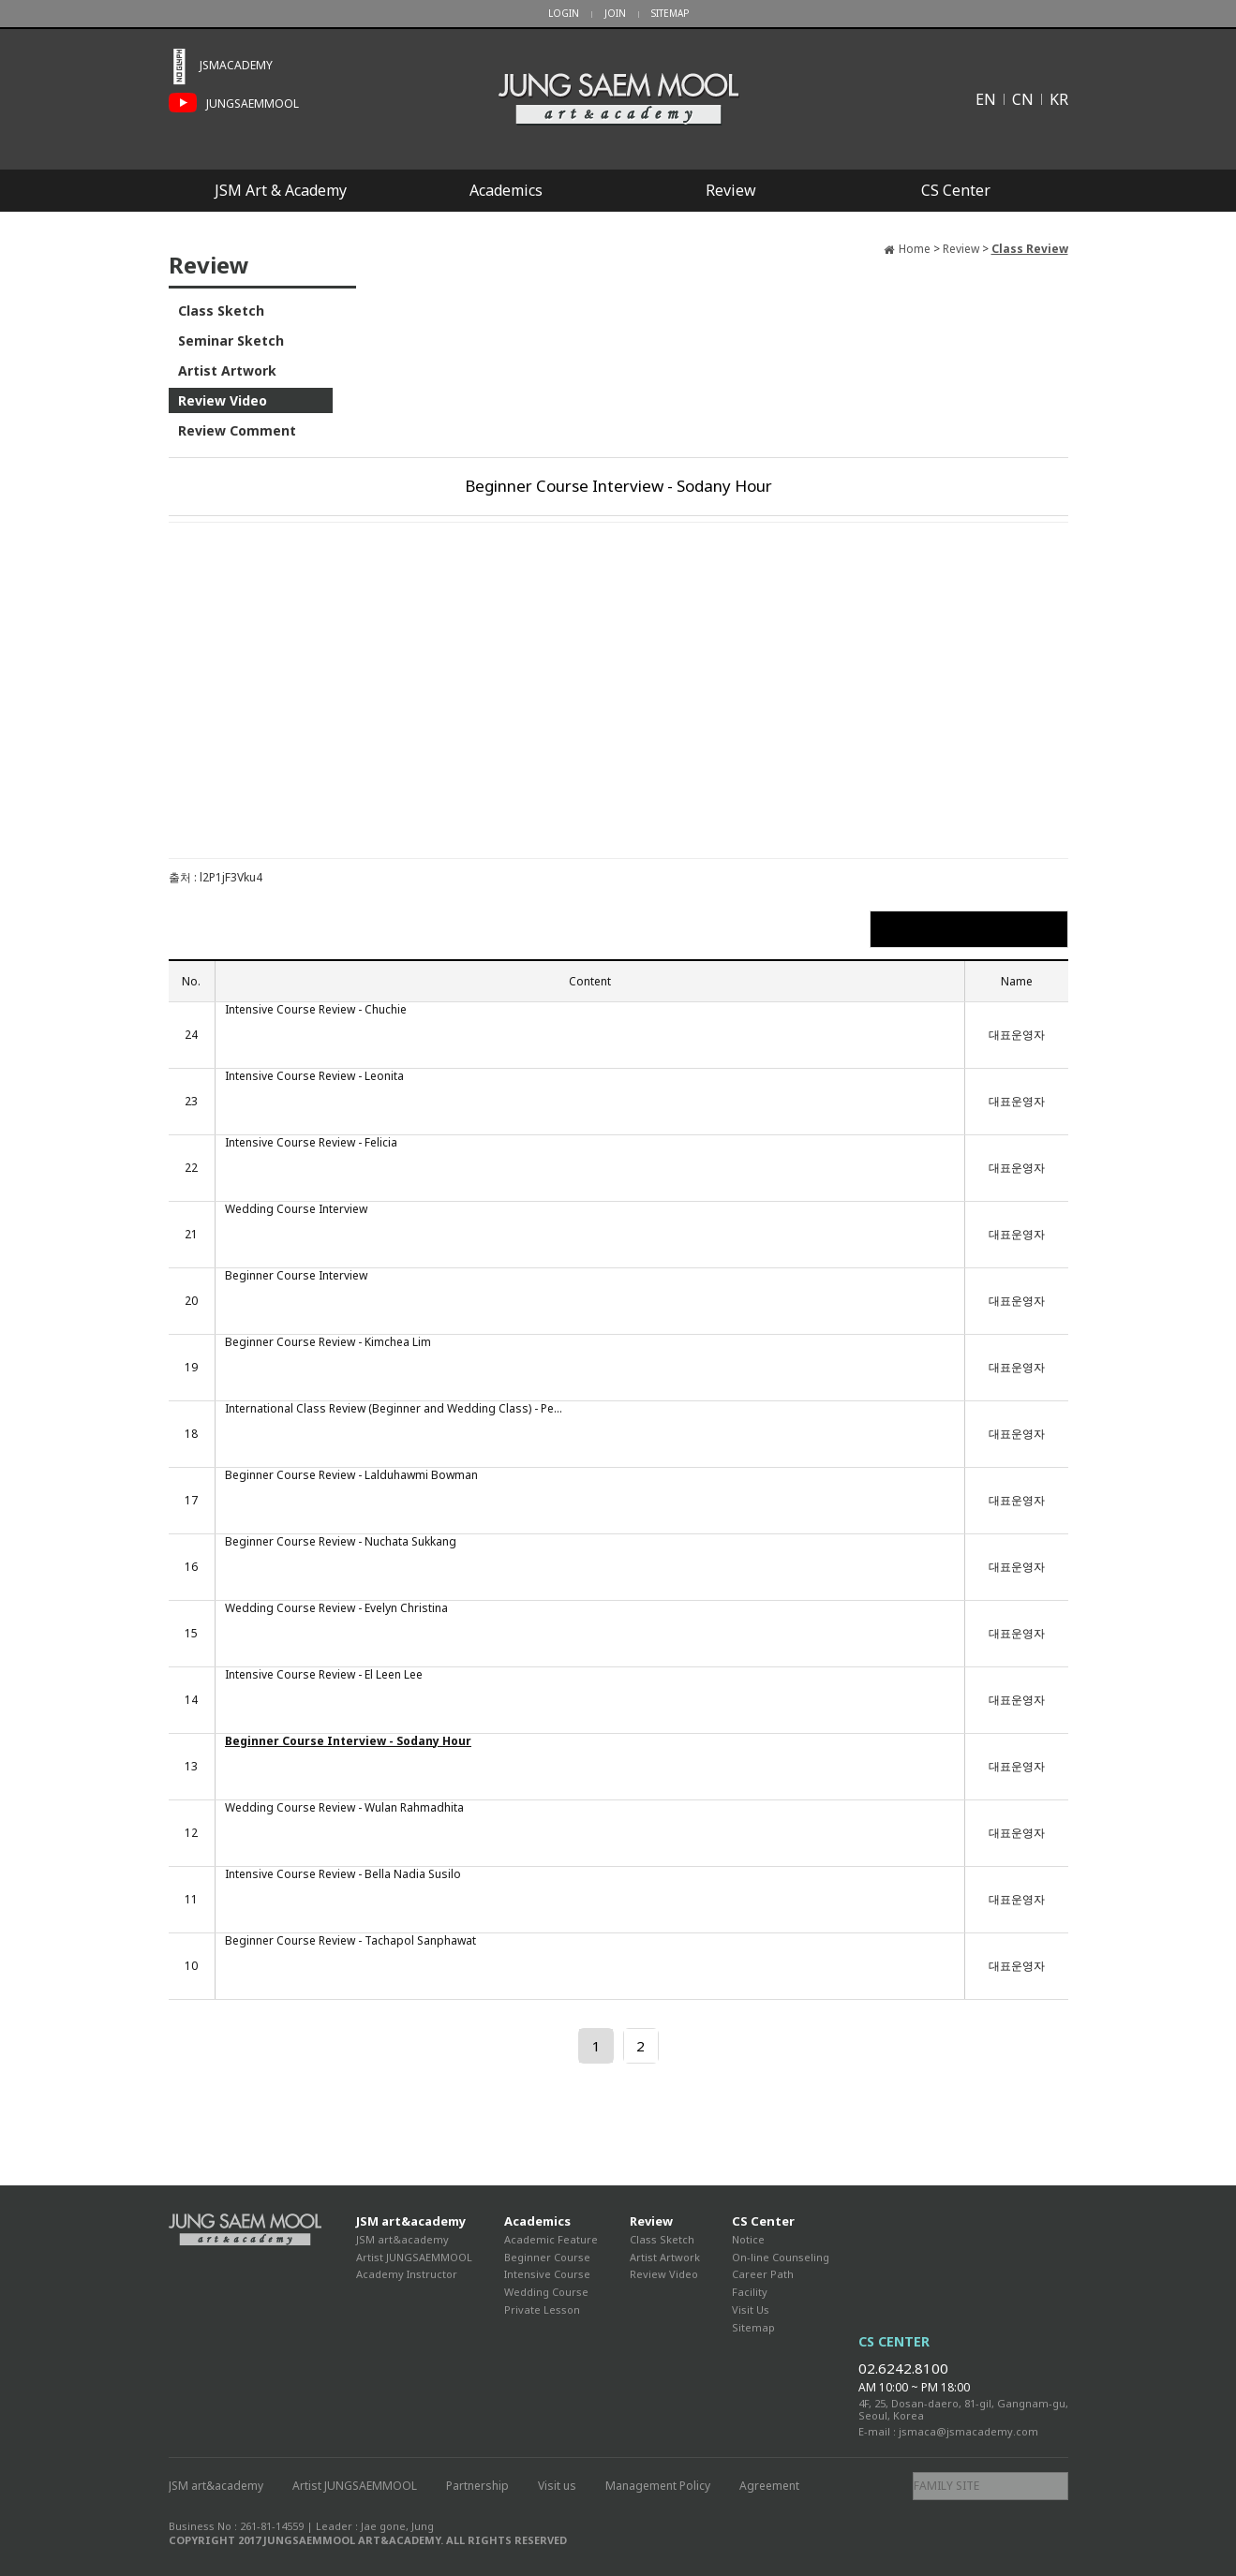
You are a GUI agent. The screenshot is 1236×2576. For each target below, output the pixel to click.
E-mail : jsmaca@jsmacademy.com (948, 2431)
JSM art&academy (411, 2221)
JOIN (615, 13)
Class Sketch (221, 310)
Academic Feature (551, 2239)
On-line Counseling (780, 2257)
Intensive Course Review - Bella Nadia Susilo (343, 1874)
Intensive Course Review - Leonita (314, 1076)
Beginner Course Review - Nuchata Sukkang (340, 1541)
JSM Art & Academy (281, 190)
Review (731, 190)
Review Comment (237, 430)
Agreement (769, 2486)
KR (1059, 99)
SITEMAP (670, 13)
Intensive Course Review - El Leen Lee (324, 1674)
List (968, 929)
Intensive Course (547, 2274)
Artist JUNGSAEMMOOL (414, 2257)
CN (1023, 99)
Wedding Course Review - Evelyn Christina (336, 1608)
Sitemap (753, 2327)
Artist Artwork (227, 370)
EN (985, 99)
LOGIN (563, 13)
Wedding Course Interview (296, 1209)
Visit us (557, 2486)
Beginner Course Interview (296, 1275)
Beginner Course (547, 2257)
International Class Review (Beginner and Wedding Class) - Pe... (393, 1408)
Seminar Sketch (231, 340)
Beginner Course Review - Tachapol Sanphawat (350, 1940)
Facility (749, 2292)
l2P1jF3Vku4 (231, 877)
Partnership (477, 2486)
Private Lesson (542, 2309)
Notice (748, 2239)
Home (915, 249)
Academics (506, 190)
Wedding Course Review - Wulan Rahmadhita (344, 1807)
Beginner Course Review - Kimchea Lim (328, 1342)
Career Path (763, 2274)
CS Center (955, 190)
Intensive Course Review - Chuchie (316, 1009)
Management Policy (657, 2486)
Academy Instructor (406, 2274)
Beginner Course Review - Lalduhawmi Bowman (351, 1475)
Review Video (222, 400)
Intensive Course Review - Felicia (311, 1142)
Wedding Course (546, 2292)
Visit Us (750, 2309)
